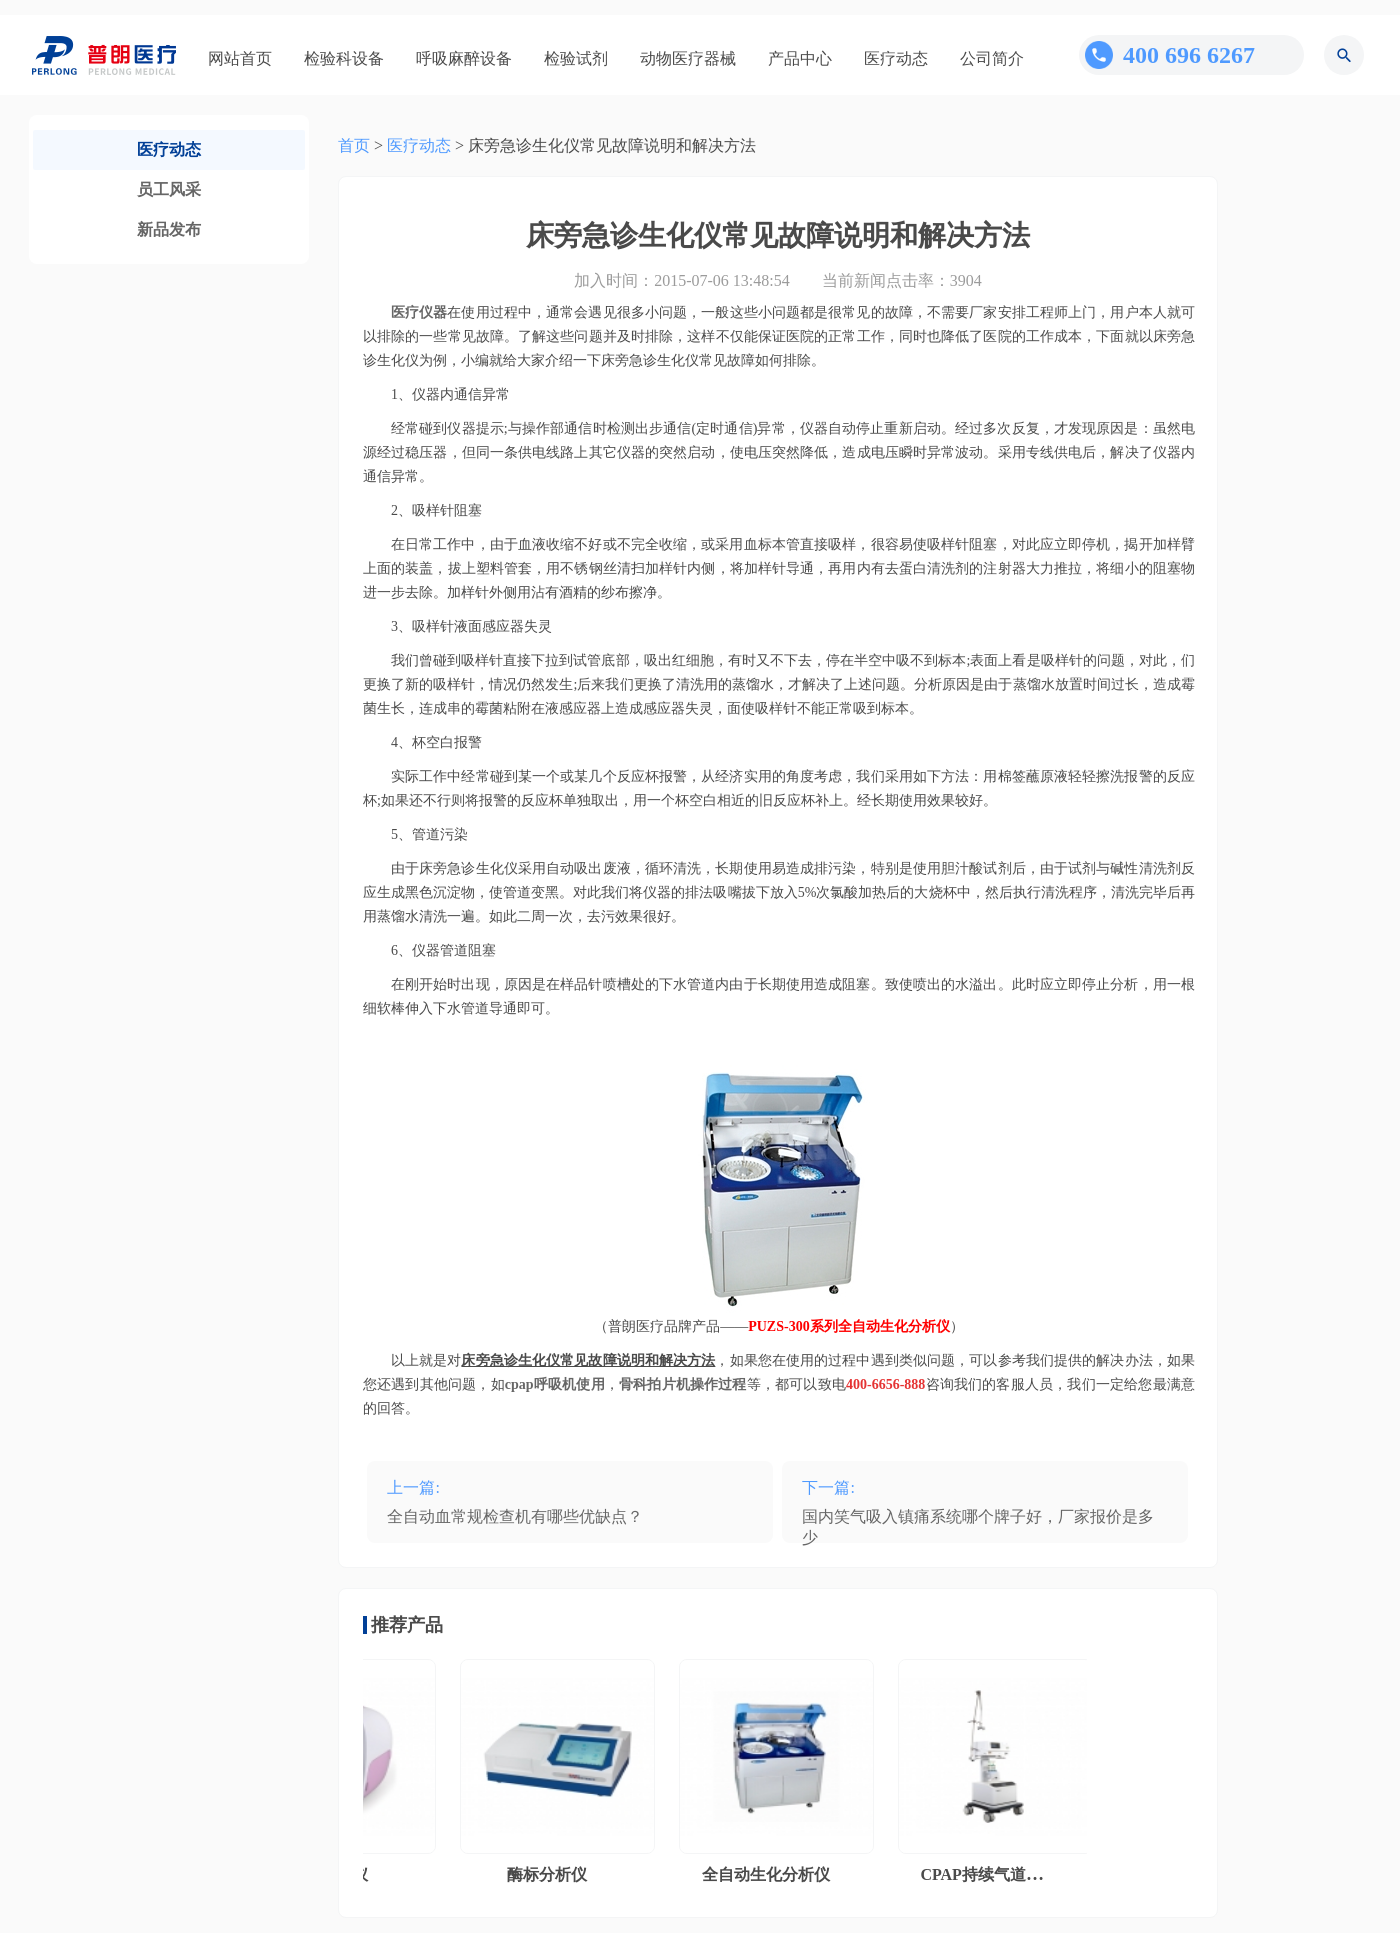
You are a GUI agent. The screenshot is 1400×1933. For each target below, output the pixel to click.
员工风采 (169, 189)
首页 (354, 145)
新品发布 (169, 229)
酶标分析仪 (550, 1874)
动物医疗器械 (688, 58)
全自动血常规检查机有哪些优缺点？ (515, 1516)
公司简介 (992, 58)
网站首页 (240, 58)
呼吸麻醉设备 (464, 58)
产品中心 (800, 58)
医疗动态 (896, 58)
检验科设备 (344, 58)
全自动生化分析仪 (769, 1874)
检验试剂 (576, 58)
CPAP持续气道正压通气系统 (1023, 1874)
